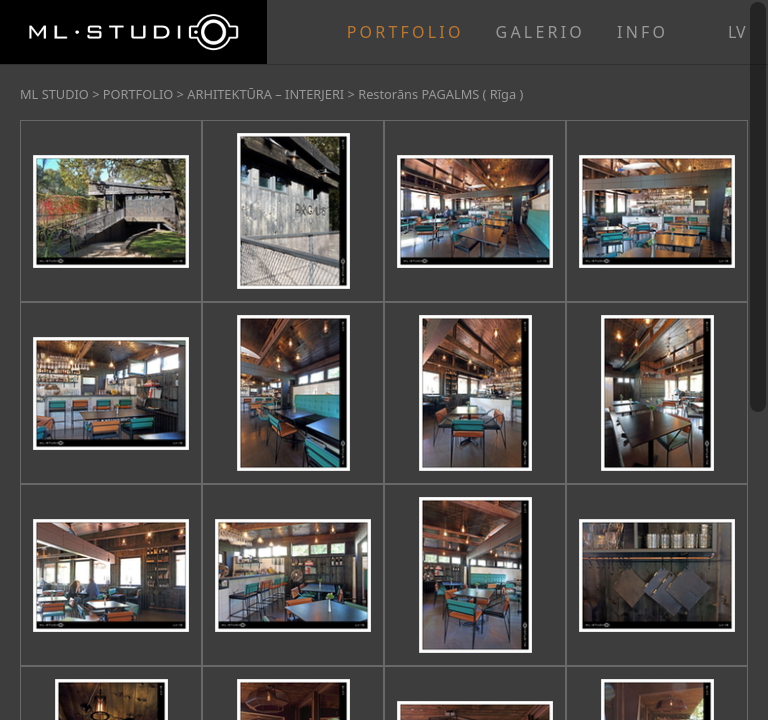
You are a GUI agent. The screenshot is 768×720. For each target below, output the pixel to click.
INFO (642, 32)
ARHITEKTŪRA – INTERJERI (265, 94)
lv (737, 32)
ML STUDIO (54, 94)
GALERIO (540, 32)
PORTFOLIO (405, 32)
